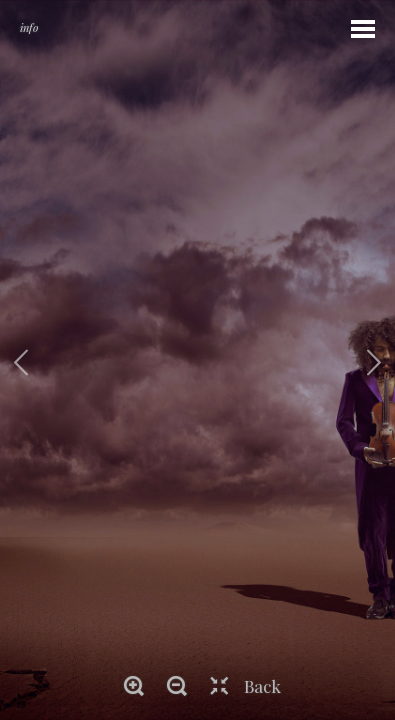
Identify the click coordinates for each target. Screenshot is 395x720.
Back (262, 686)
